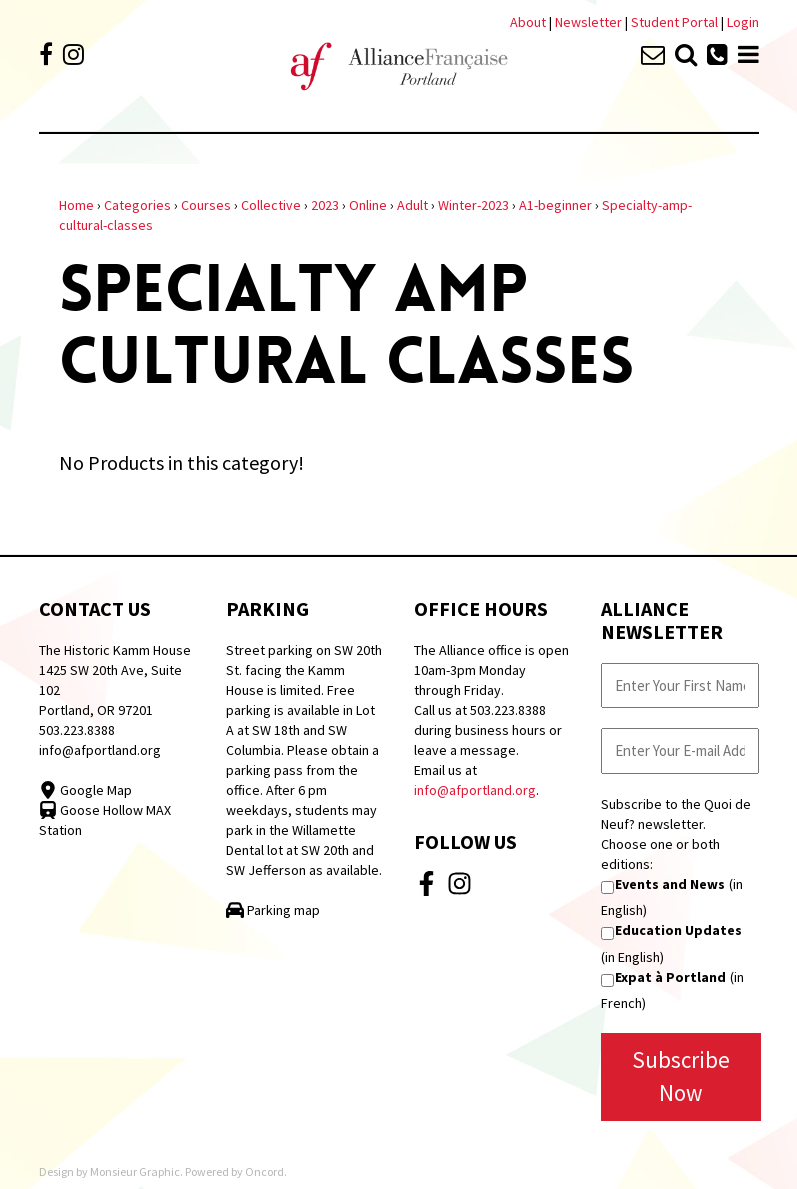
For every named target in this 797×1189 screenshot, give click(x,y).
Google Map (85, 790)
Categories (137, 205)
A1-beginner (555, 205)
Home (76, 205)
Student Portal (674, 22)
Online (368, 205)
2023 (325, 205)
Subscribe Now (681, 1076)
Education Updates (678, 930)
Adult (412, 205)
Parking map (273, 910)
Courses (206, 205)
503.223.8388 (77, 730)
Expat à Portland (670, 977)
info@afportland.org (100, 750)
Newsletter (590, 22)
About (528, 22)
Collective (271, 205)
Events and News (670, 884)
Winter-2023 (473, 205)
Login (743, 22)
